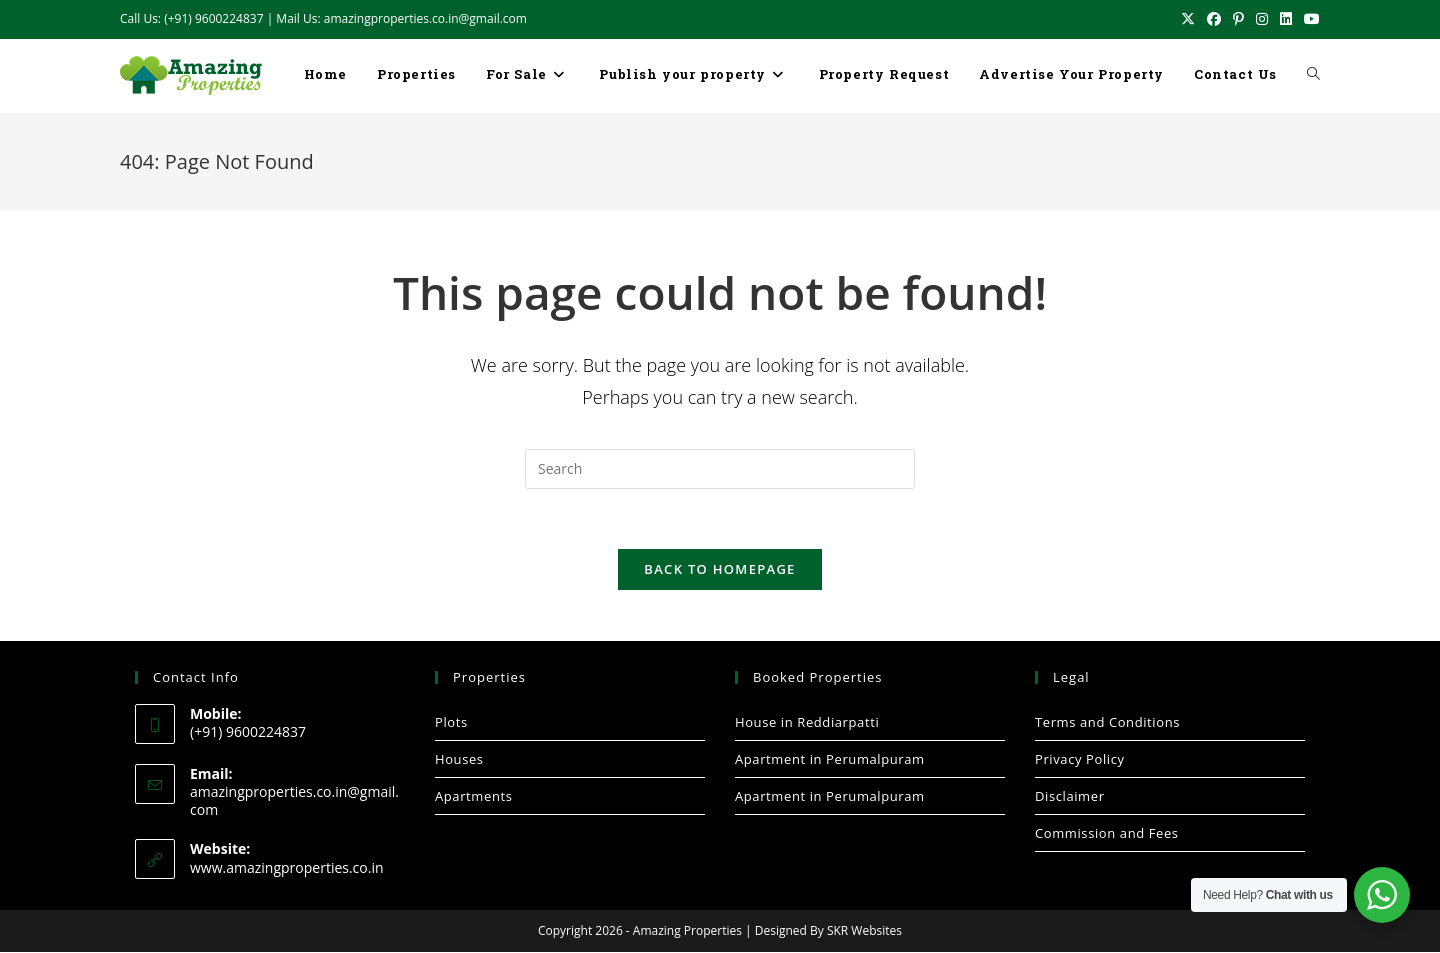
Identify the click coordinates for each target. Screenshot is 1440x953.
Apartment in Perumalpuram (830, 760)
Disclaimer (1070, 797)
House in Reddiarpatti (807, 723)
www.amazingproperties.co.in (287, 868)
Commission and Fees (1107, 834)
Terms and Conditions (1107, 723)
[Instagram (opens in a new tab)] (1262, 19)
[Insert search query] (720, 469)
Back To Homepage (719, 570)
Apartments (473, 797)
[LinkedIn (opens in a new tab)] (1286, 19)
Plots (451, 723)
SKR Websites (864, 931)
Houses (459, 760)
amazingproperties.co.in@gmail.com (294, 801)
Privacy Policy (1080, 760)
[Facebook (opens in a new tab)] (1214, 19)
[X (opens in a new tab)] (1188, 19)
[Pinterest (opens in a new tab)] (1238, 19)
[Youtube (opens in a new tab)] (1309, 19)
